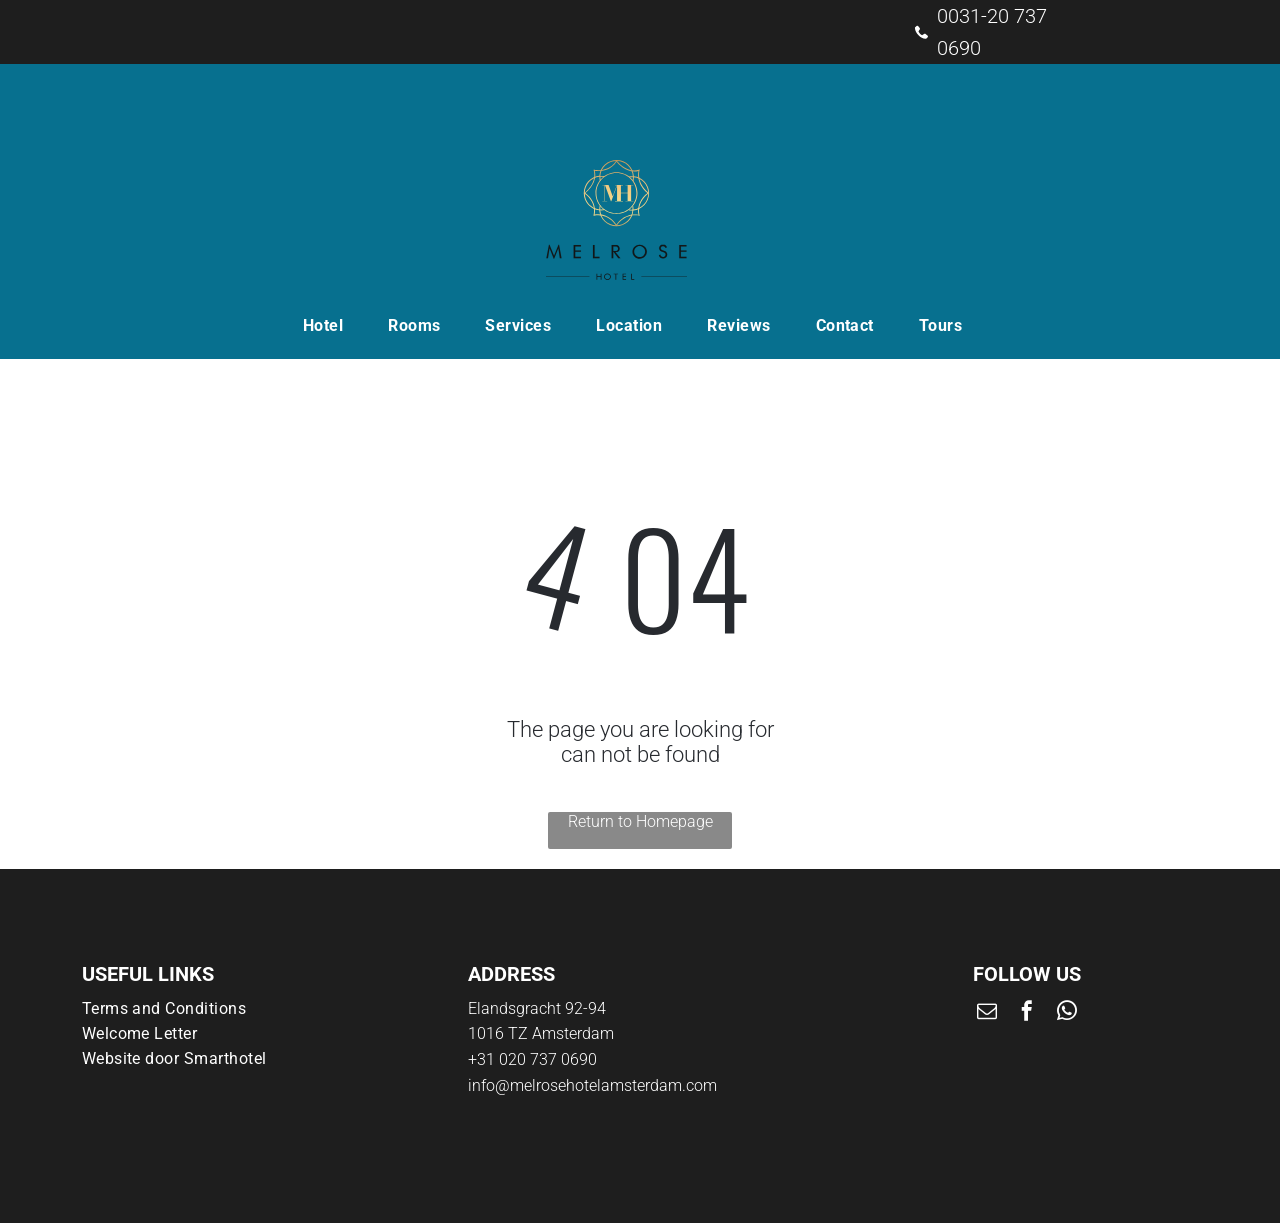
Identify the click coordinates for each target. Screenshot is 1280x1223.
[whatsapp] (1067, 1013)
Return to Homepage (640, 821)
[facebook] (1027, 1013)
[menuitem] (330, 325)
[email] (987, 1013)
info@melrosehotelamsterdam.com (592, 1085)
